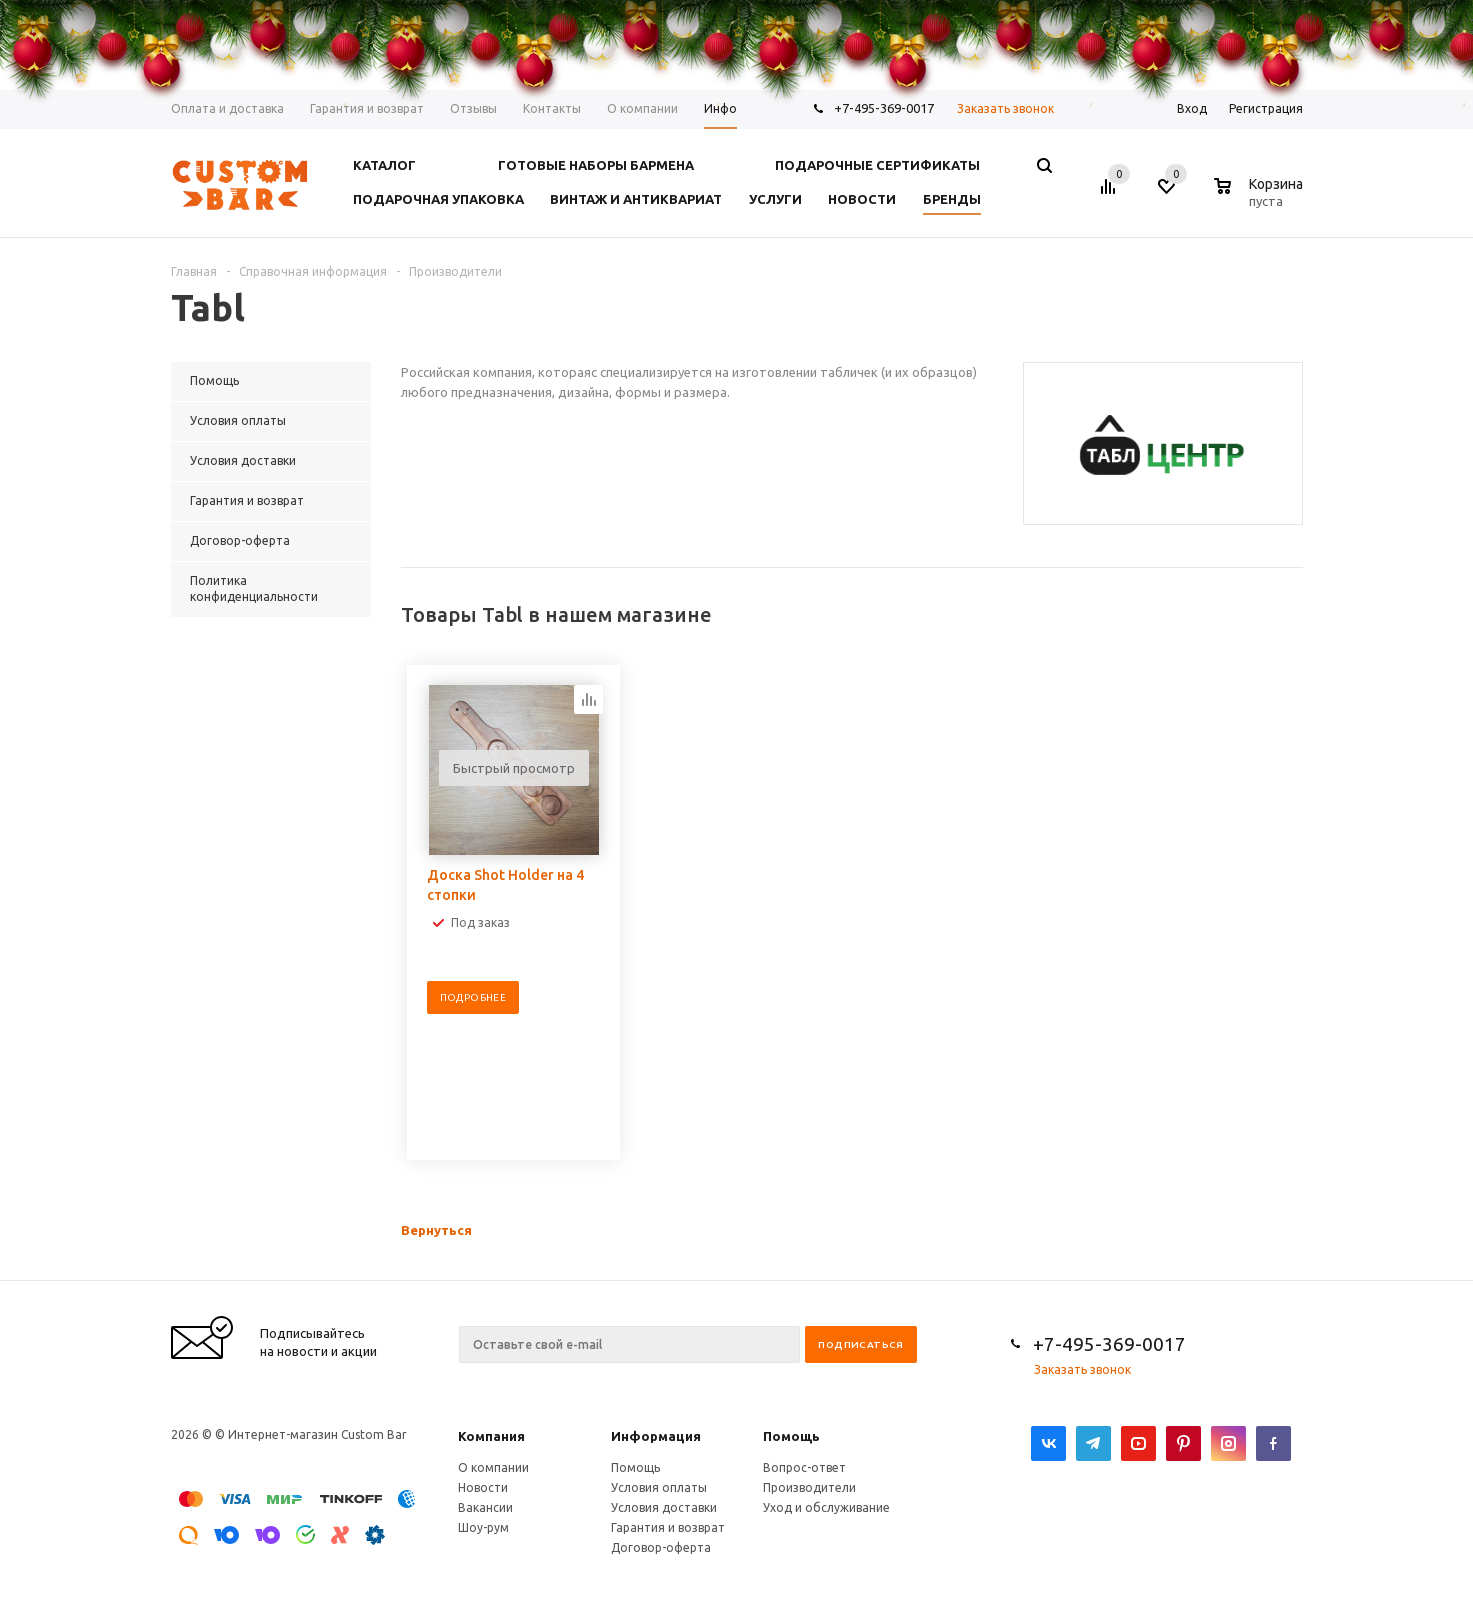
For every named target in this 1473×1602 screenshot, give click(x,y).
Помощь (791, 1436)
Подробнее (473, 997)
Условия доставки (664, 1507)
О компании (493, 1467)
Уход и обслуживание (826, 1507)
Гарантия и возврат (668, 1527)
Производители (809, 1487)
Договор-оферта (661, 1547)
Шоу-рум (483, 1527)
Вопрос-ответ (804, 1467)
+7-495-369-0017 (1109, 1344)
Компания (491, 1436)
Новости (483, 1487)
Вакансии (485, 1507)
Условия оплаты (659, 1487)
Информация (656, 1436)
